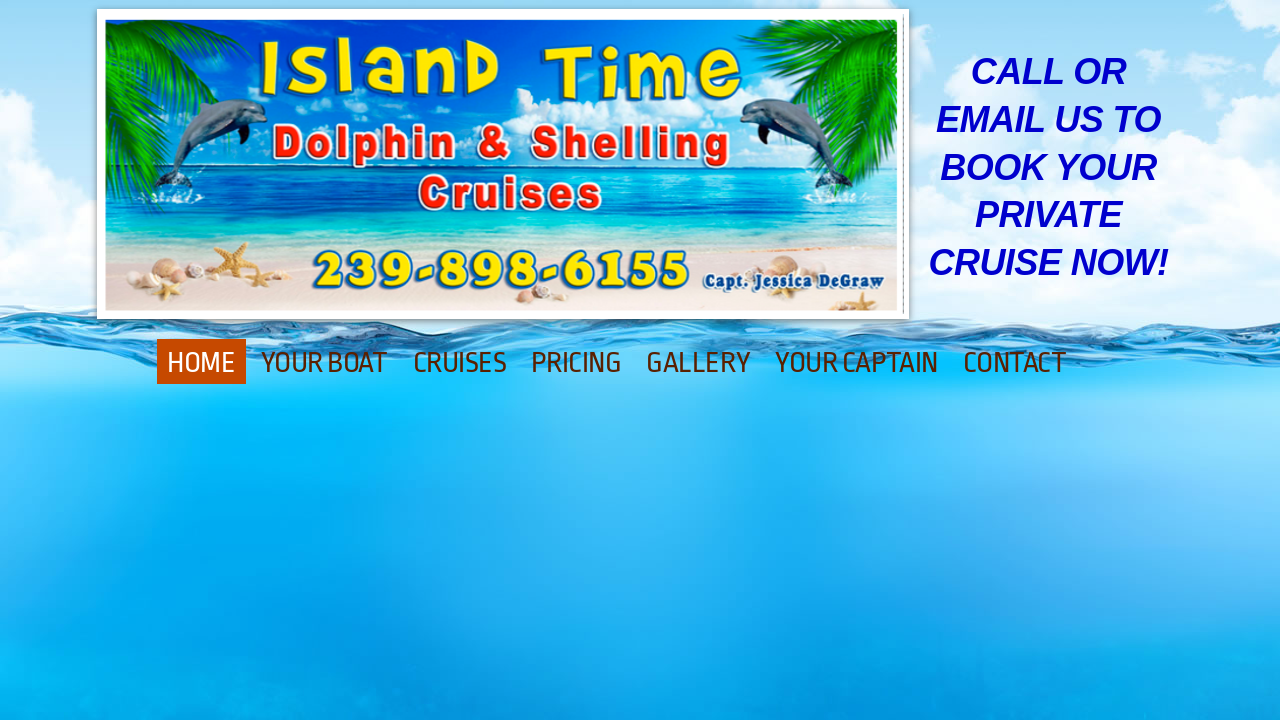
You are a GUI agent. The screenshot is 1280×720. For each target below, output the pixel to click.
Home (201, 363)
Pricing (576, 363)
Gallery (698, 363)
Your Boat (324, 363)
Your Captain (856, 363)
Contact (1015, 363)
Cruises (460, 363)
